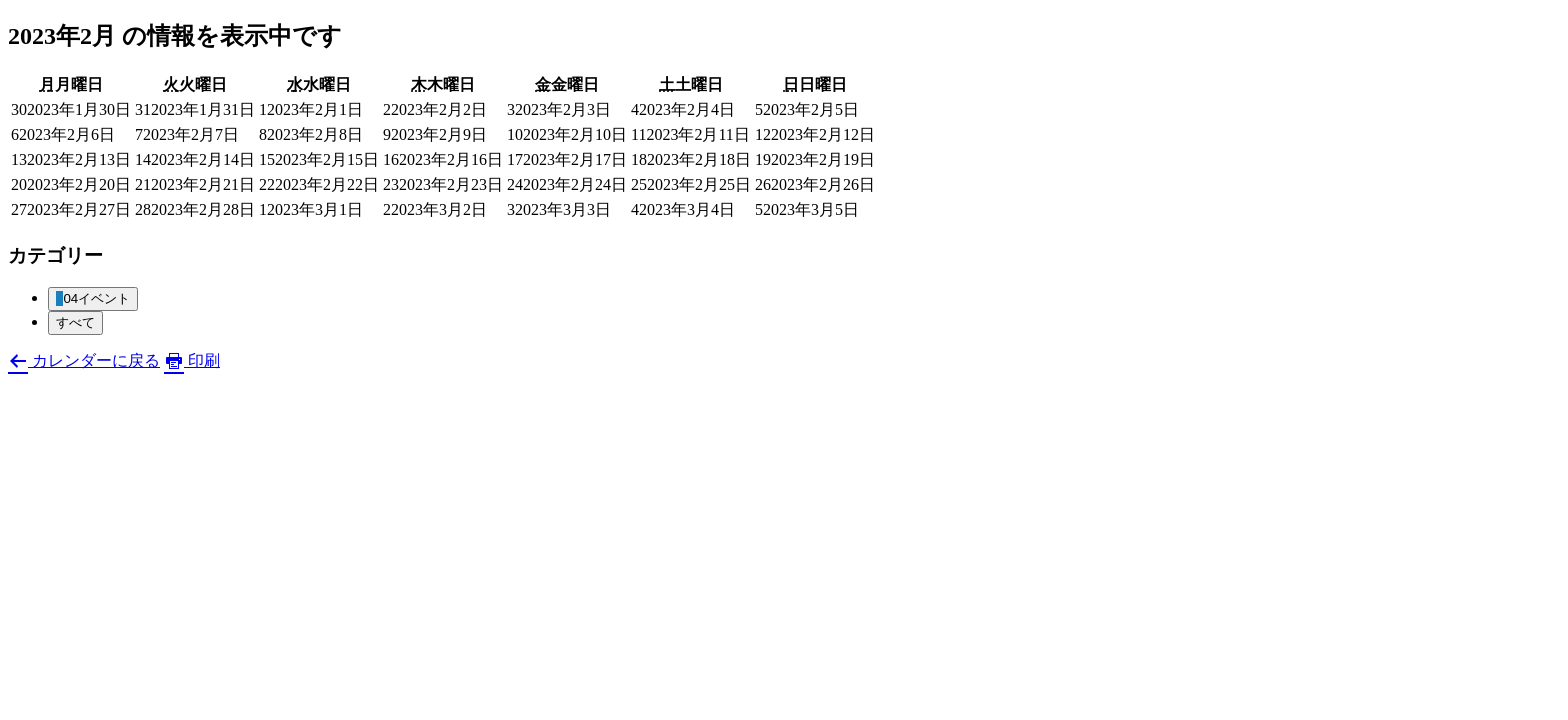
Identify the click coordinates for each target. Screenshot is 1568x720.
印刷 (192, 360)
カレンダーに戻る (84, 360)
